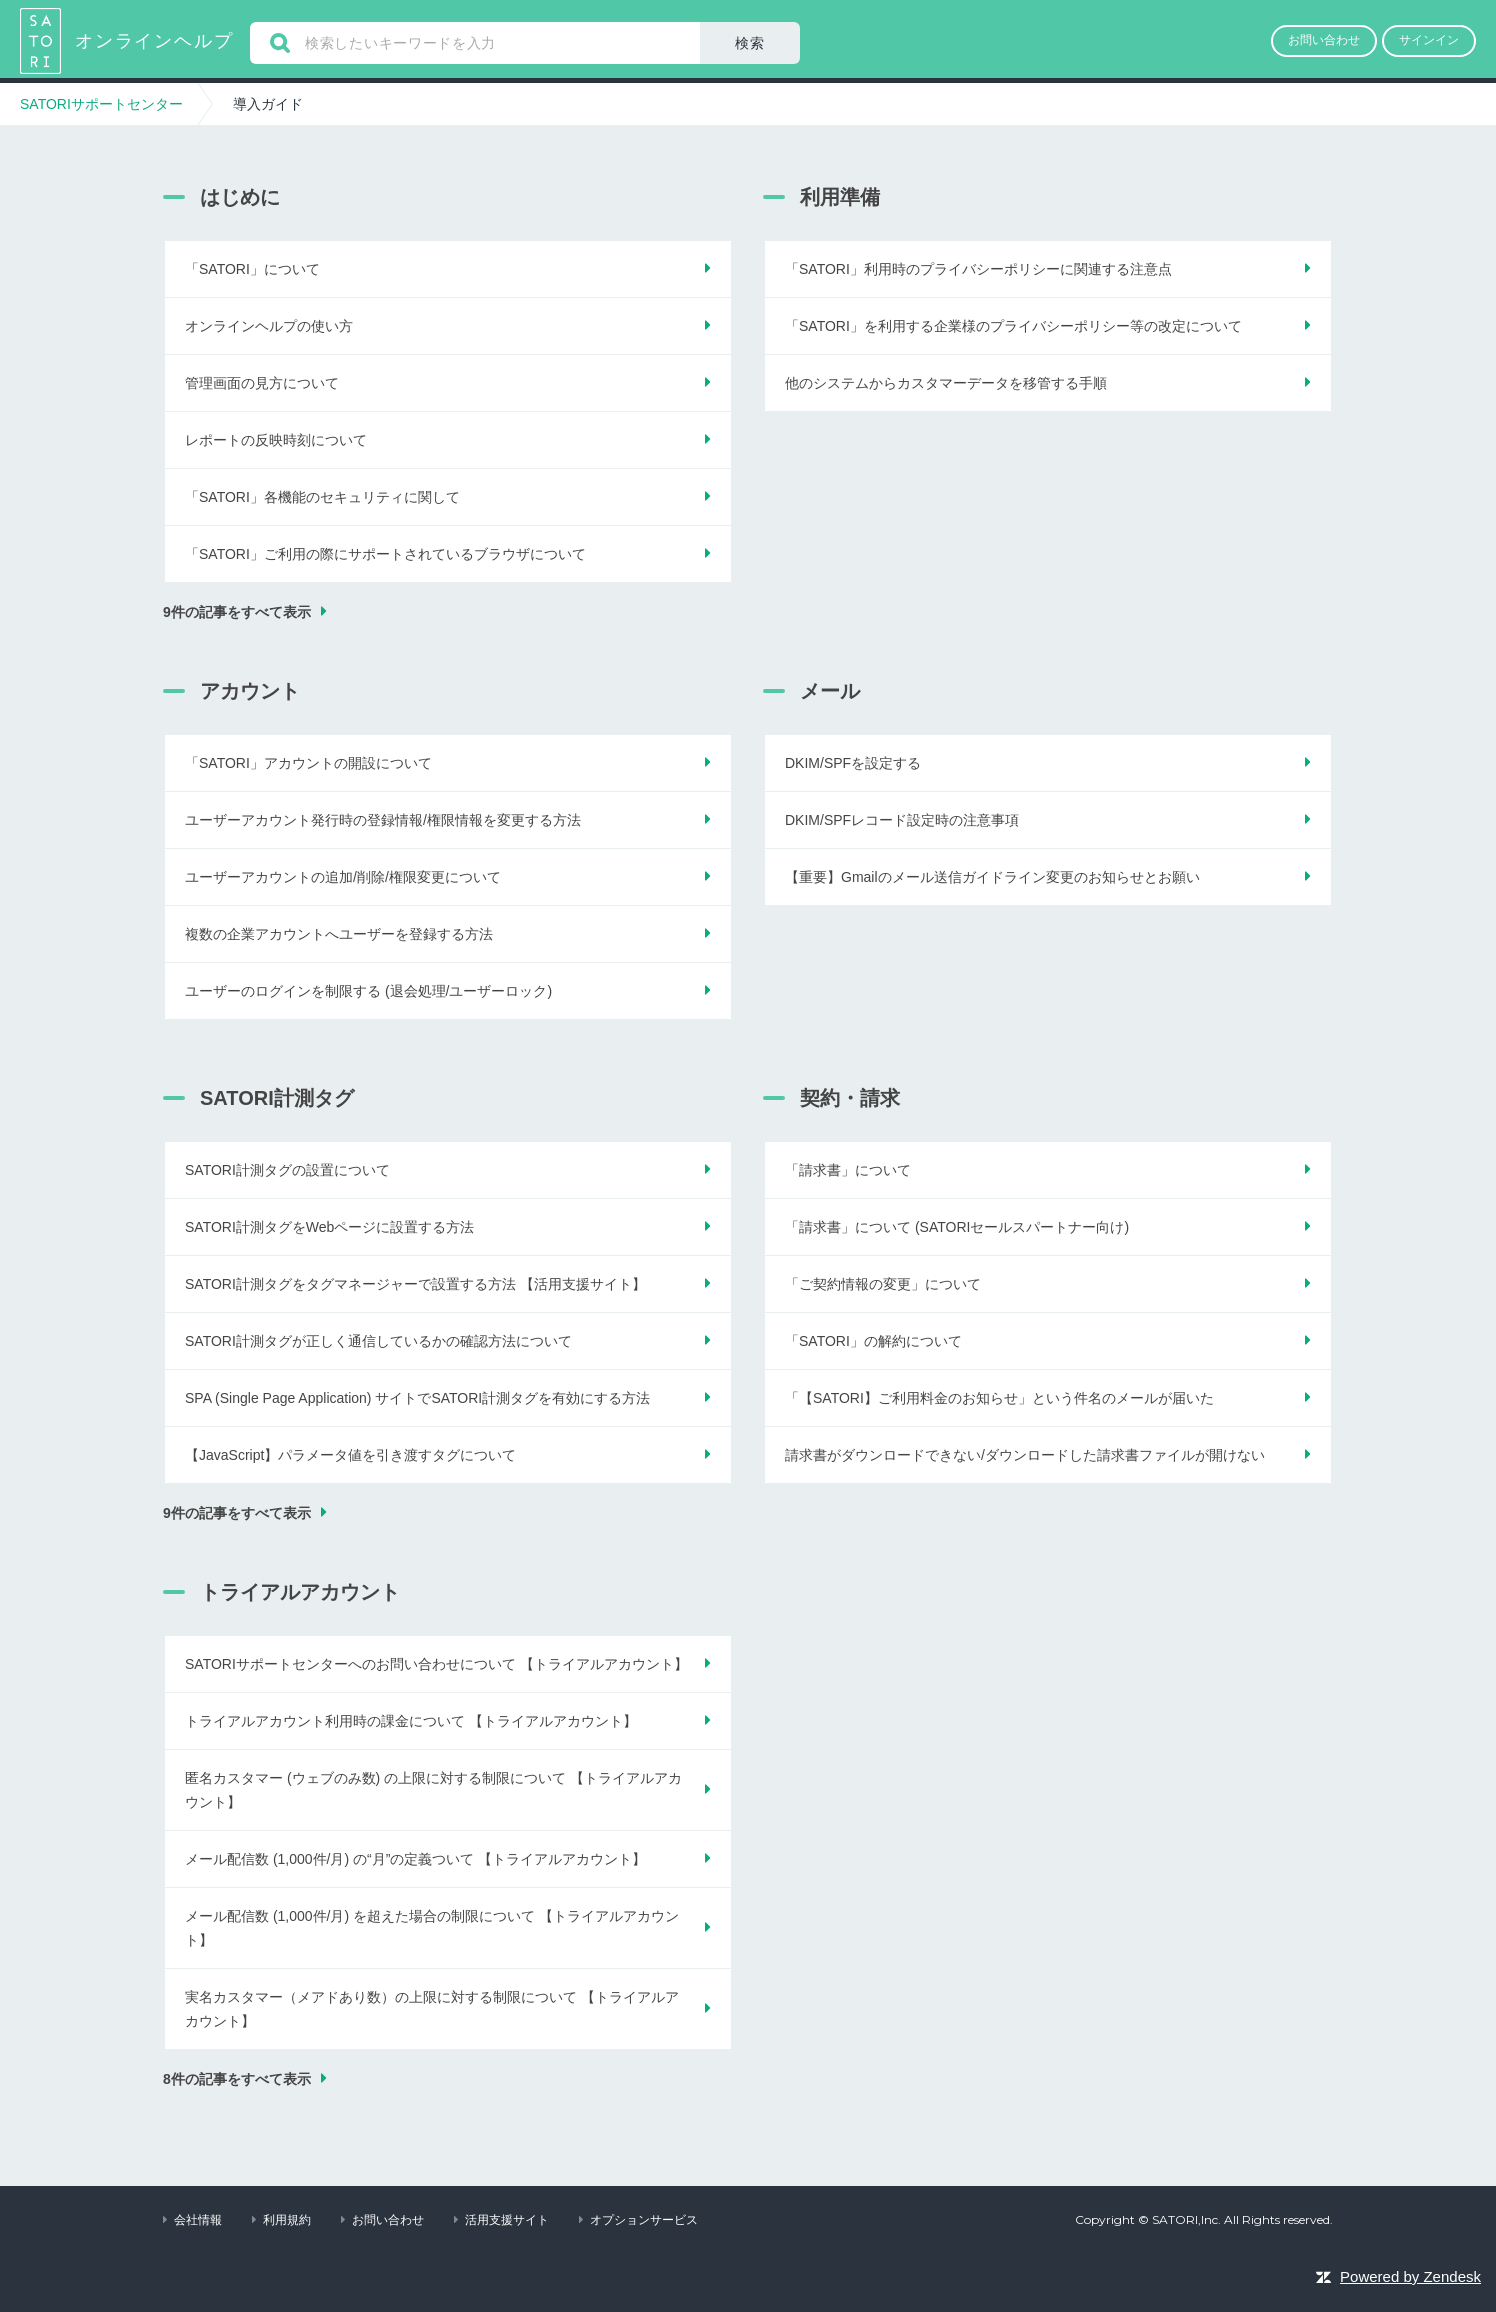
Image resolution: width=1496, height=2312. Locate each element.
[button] (1324, 41)
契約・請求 (850, 1098)
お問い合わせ (388, 2220)
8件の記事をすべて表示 (237, 2079)
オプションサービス (644, 2220)
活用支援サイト (507, 2220)
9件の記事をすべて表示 (237, 612)
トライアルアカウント (300, 1592)
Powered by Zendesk (1410, 2276)
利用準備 (840, 197)
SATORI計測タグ (277, 1098)
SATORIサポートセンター (101, 104)
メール (830, 691)
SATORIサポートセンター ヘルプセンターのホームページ (42, 41)
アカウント (250, 691)
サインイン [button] (1429, 40)
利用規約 (287, 2220)
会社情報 (198, 2220)
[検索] (475, 43)
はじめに (240, 197)
